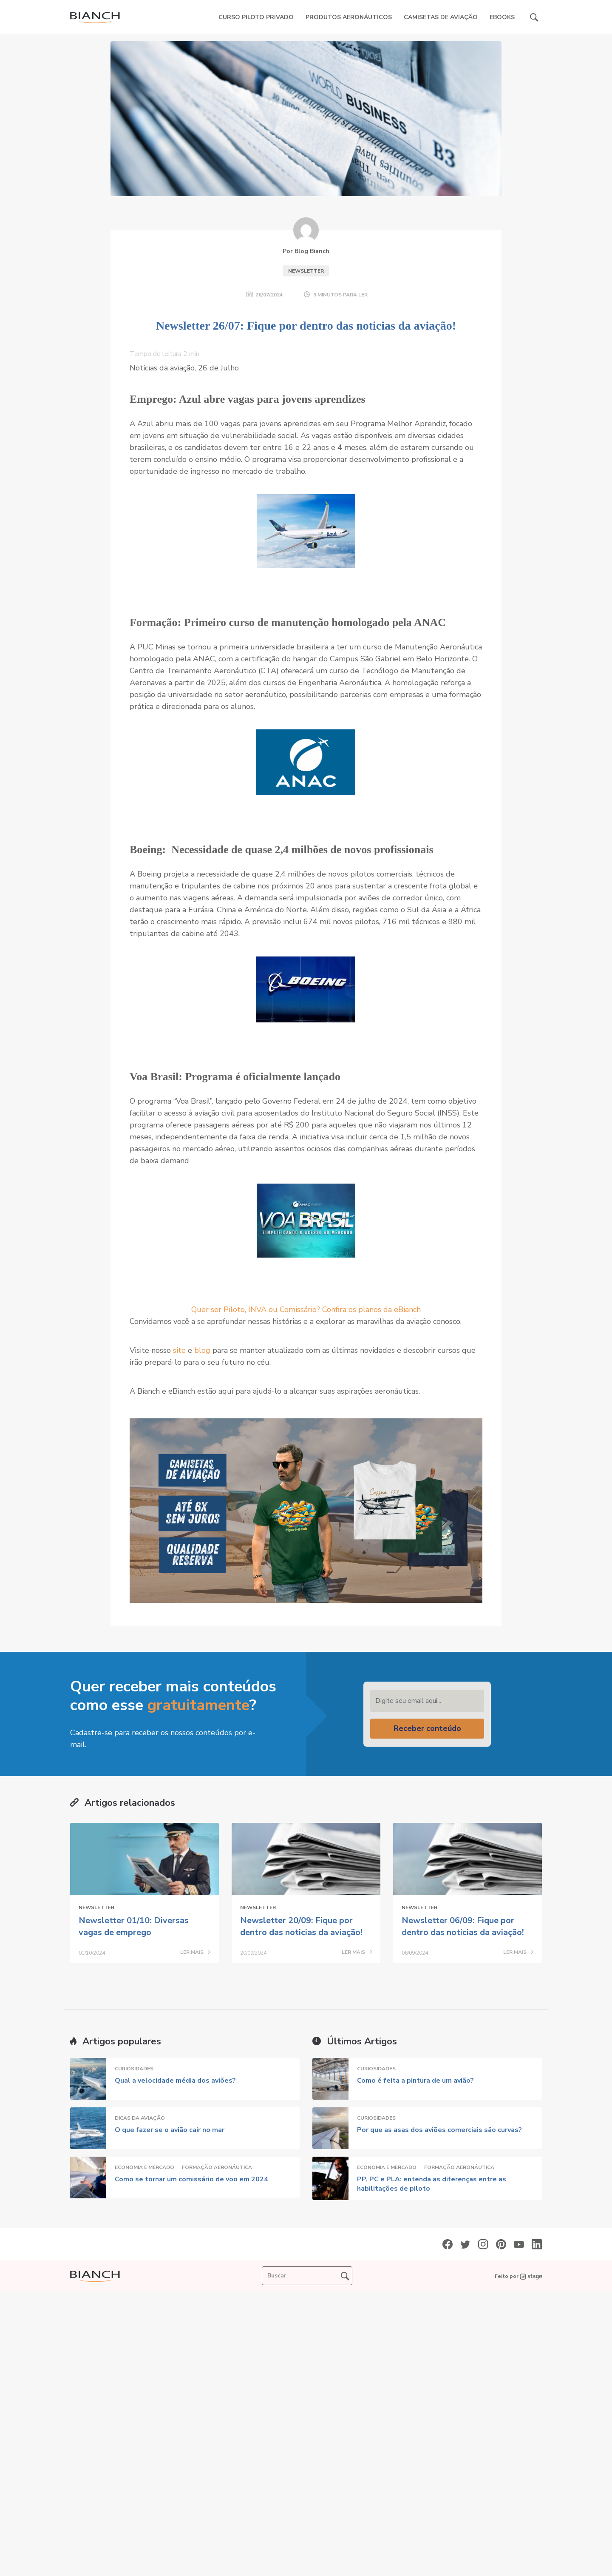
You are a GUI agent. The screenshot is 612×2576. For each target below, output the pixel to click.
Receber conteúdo (427, 1728)
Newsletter (306, 271)
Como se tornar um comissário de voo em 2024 (191, 2179)
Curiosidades (134, 2068)
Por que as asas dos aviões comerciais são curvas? (439, 2130)
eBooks (502, 17)
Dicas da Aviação (140, 2118)
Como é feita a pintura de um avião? (415, 2080)
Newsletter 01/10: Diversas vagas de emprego (134, 1926)
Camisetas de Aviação (441, 17)
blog (202, 1350)
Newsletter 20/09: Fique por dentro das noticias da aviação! (301, 1926)
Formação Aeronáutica (217, 2167)
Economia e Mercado (144, 2167)
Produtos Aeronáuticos (349, 17)
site (180, 1350)
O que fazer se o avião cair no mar (169, 2130)
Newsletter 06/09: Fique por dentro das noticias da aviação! (463, 1926)
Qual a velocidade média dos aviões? (175, 2080)
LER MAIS (195, 1952)
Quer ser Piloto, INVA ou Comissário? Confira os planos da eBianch (306, 1309)
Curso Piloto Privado (256, 17)
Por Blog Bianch (306, 251)
